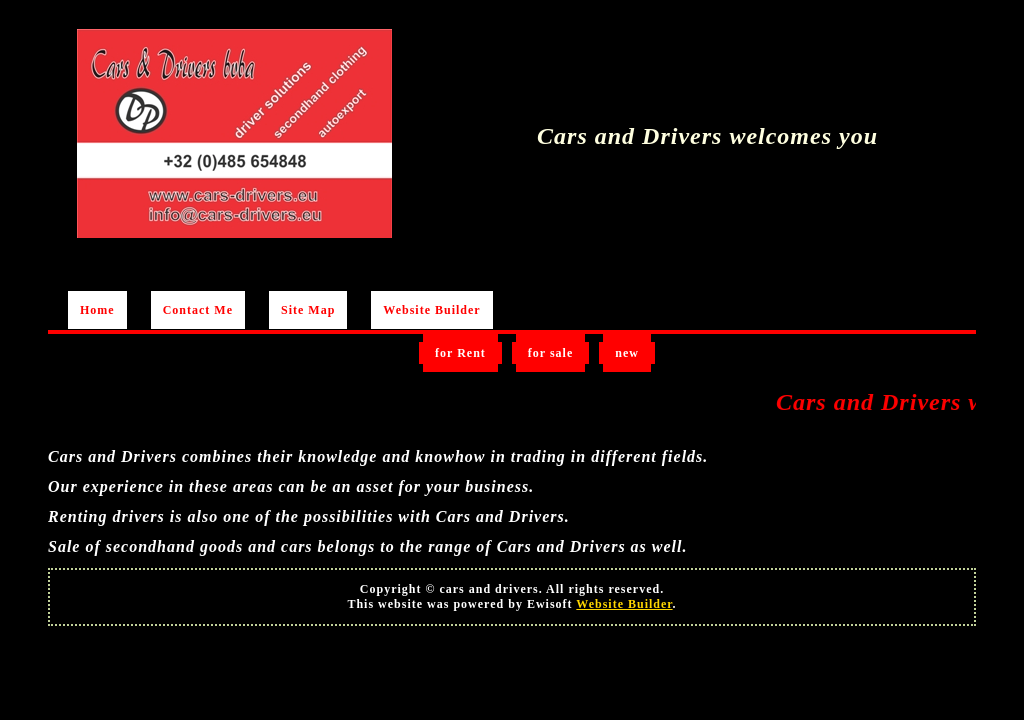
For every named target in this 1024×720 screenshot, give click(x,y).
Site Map (308, 310)
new (627, 353)
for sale (550, 353)
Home (97, 310)
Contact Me (198, 310)
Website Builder (431, 310)
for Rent (460, 353)
